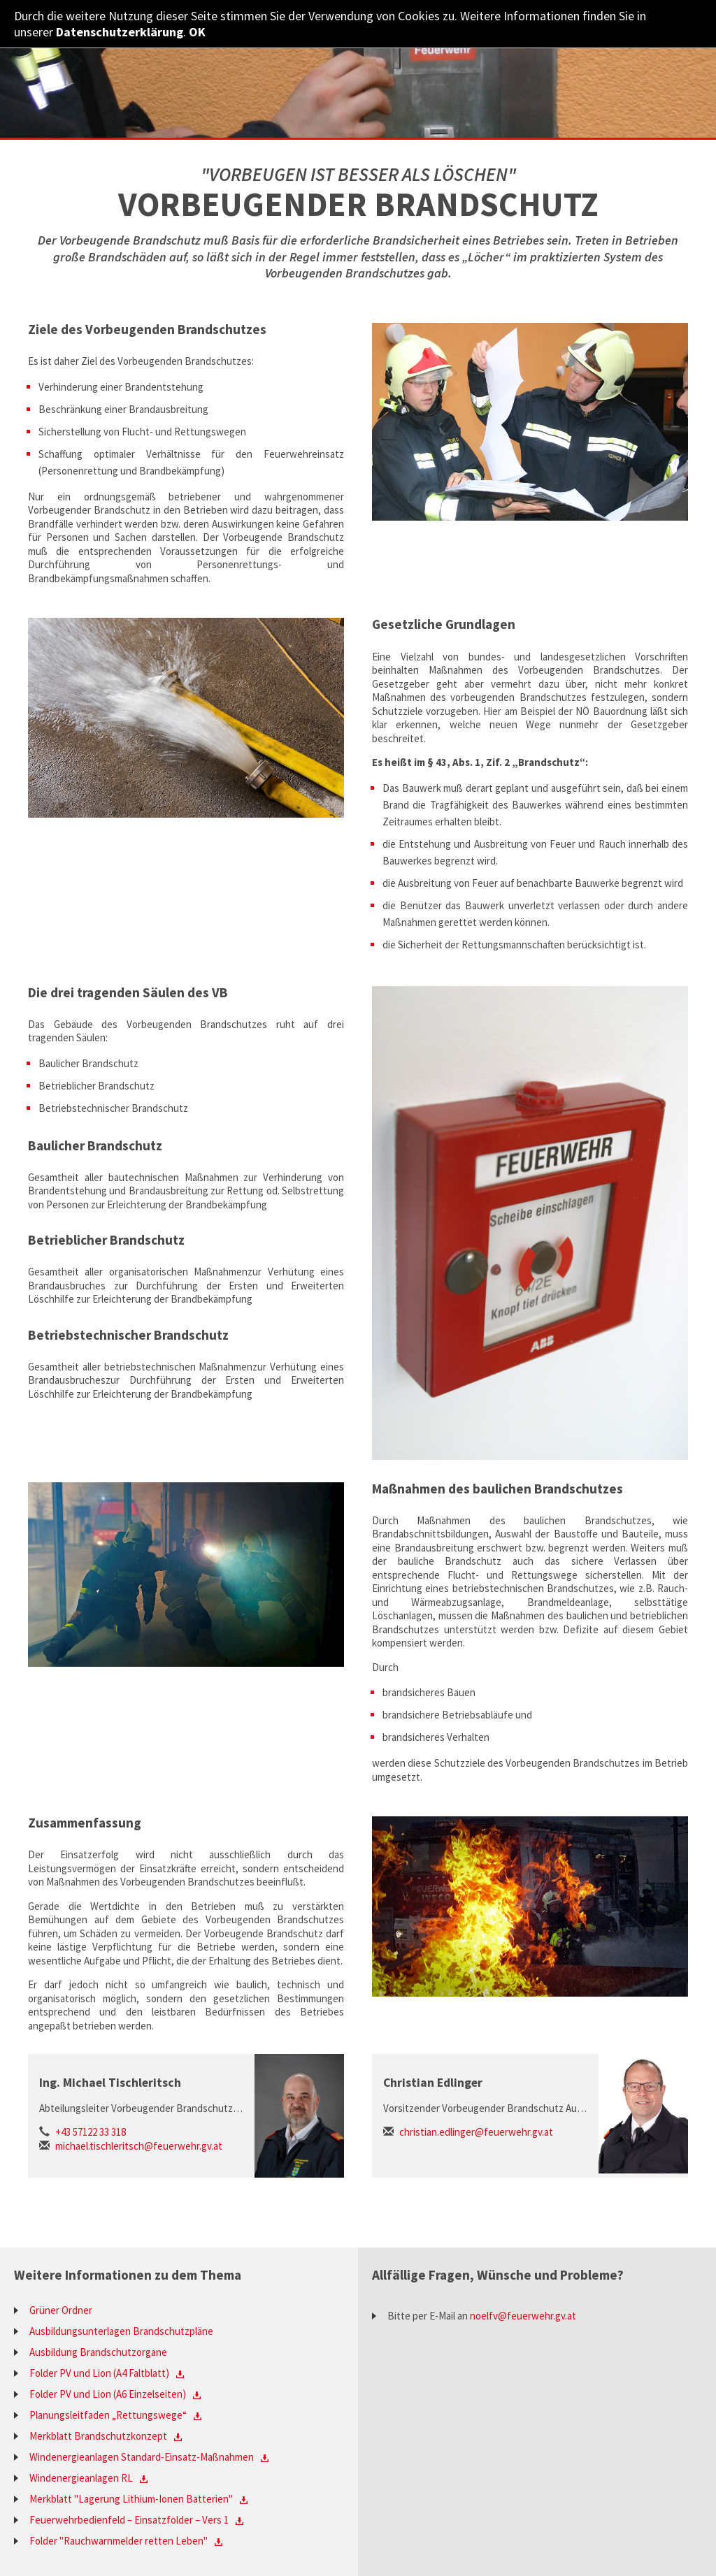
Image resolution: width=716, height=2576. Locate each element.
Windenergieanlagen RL (81, 2477)
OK (197, 32)
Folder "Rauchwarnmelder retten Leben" (118, 2540)
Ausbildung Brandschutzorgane (98, 2352)
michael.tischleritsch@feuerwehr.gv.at (138, 2145)
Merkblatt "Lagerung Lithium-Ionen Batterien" (131, 2498)
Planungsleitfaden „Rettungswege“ (108, 2415)
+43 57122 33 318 (90, 2132)
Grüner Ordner (60, 2310)
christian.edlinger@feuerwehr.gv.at (476, 2132)
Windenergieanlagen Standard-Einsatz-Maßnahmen (141, 2456)
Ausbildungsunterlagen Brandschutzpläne (121, 2331)
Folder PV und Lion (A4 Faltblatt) (99, 2373)
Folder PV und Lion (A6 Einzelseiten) (107, 2394)
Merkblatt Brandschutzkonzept (98, 2436)
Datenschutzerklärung (119, 32)
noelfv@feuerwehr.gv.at (523, 2315)
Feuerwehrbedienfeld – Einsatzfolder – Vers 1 (129, 2519)
